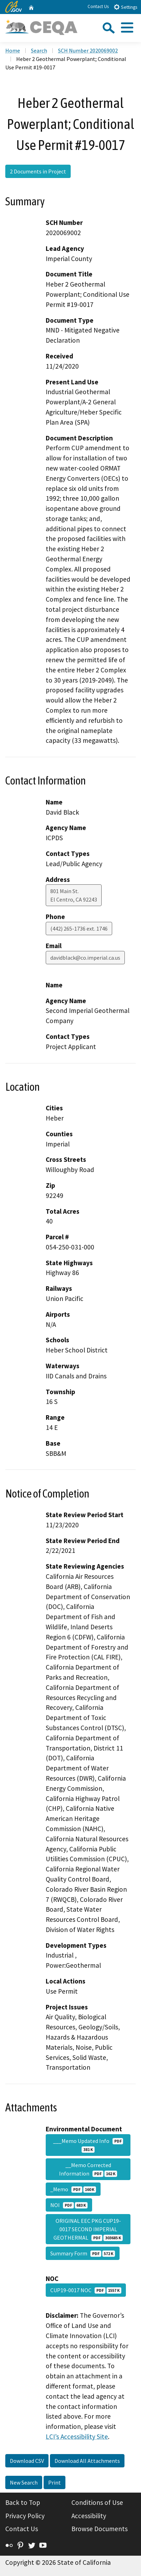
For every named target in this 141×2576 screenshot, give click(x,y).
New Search (24, 2482)
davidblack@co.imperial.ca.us (85, 957)
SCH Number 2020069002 (88, 50)
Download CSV (27, 2460)
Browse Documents (99, 2528)
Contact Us (98, 6)
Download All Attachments (87, 2460)
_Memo (73, 2189)
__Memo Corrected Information (88, 2169)
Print (54, 2482)
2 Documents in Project (38, 171)
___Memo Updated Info (88, 2145)
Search (39, 50)
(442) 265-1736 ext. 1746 (79, 928)
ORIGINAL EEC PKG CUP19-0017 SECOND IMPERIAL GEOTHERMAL (87, 2229)
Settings (125, 7)
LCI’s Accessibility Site (77, 2436)
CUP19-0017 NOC (85, 2290)
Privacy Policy (25, 2516)
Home (12, 50)
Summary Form (82, 2253)
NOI (69, 2204)
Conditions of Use (97, 2502)
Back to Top (22, 2502)
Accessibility (88, 2516)
